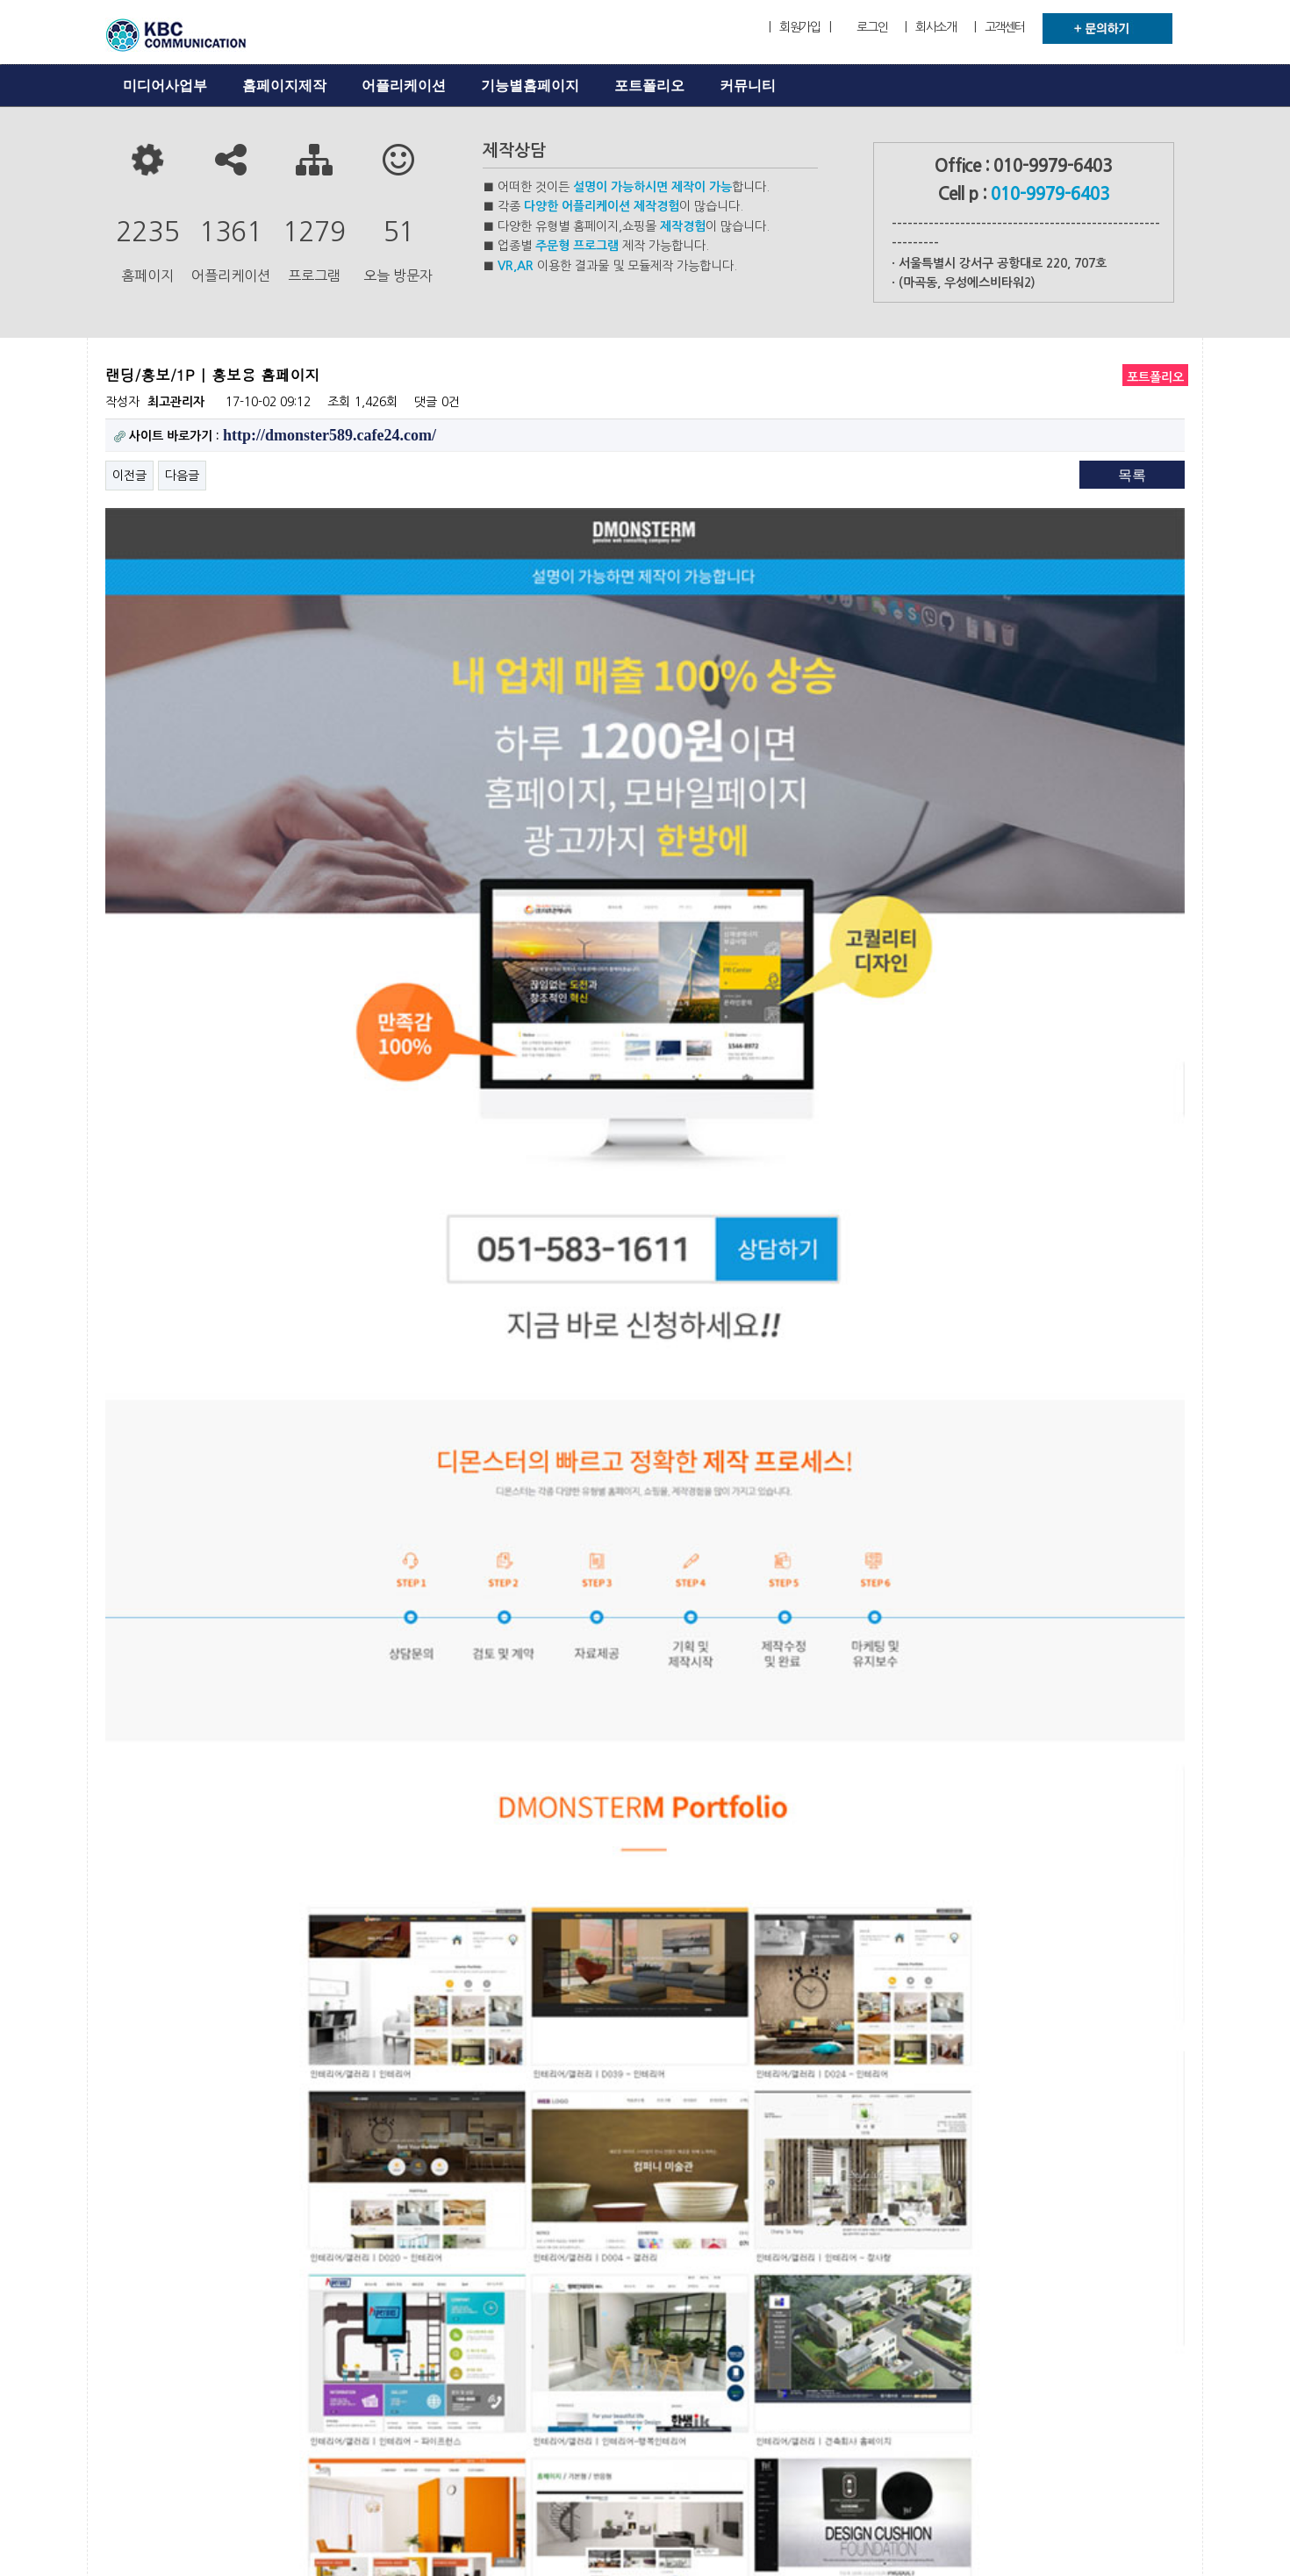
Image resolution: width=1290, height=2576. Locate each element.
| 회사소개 (930, 27)
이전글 (129, 475)
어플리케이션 (404, 85)
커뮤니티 (748, 85)
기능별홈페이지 (530, 85)
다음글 (182, 475)
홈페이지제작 (284, 85)
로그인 (871, 27)
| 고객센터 (999, 27)
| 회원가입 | (799, 27)
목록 (1132, 475)
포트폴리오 (649, 85)
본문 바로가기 (0, 0)
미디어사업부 (165, 85)
